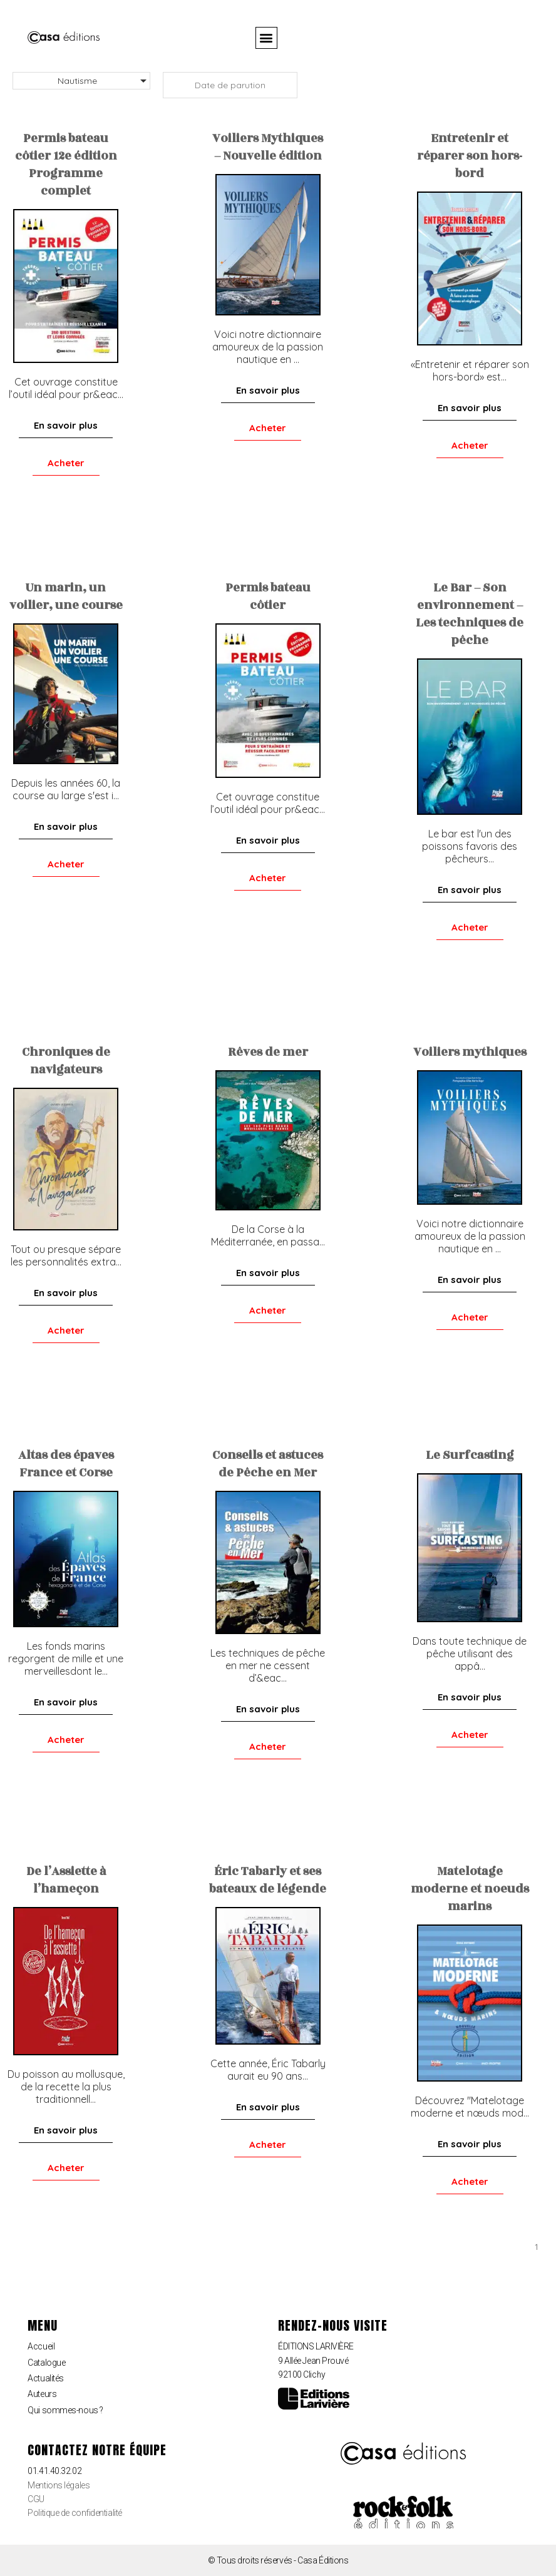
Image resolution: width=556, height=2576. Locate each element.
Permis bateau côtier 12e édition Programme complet (66, 165)
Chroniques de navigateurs (66, 1060)
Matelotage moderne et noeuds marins (470, 1889)
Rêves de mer (268, 1052)
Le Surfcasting (470, 1455)
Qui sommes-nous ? (65, 2410)
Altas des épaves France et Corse (66, 1463)
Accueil (41, 2346)
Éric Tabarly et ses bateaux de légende (267, 1880)
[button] (266, 38)
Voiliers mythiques (470, 1052)
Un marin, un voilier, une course (66, 596)
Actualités (46, 2378)
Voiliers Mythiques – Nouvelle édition (267, 147)
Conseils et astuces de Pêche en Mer (267, 1463)
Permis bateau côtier (268, 596)
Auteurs (42, 2394)
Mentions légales (59, 2485)
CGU (36, 2499)
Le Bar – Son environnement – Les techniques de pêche (469, 614)
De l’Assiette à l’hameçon (66, 1880)
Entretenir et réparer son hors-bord (469, 156)
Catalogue (46, 2363)
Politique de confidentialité (74, 2513)
